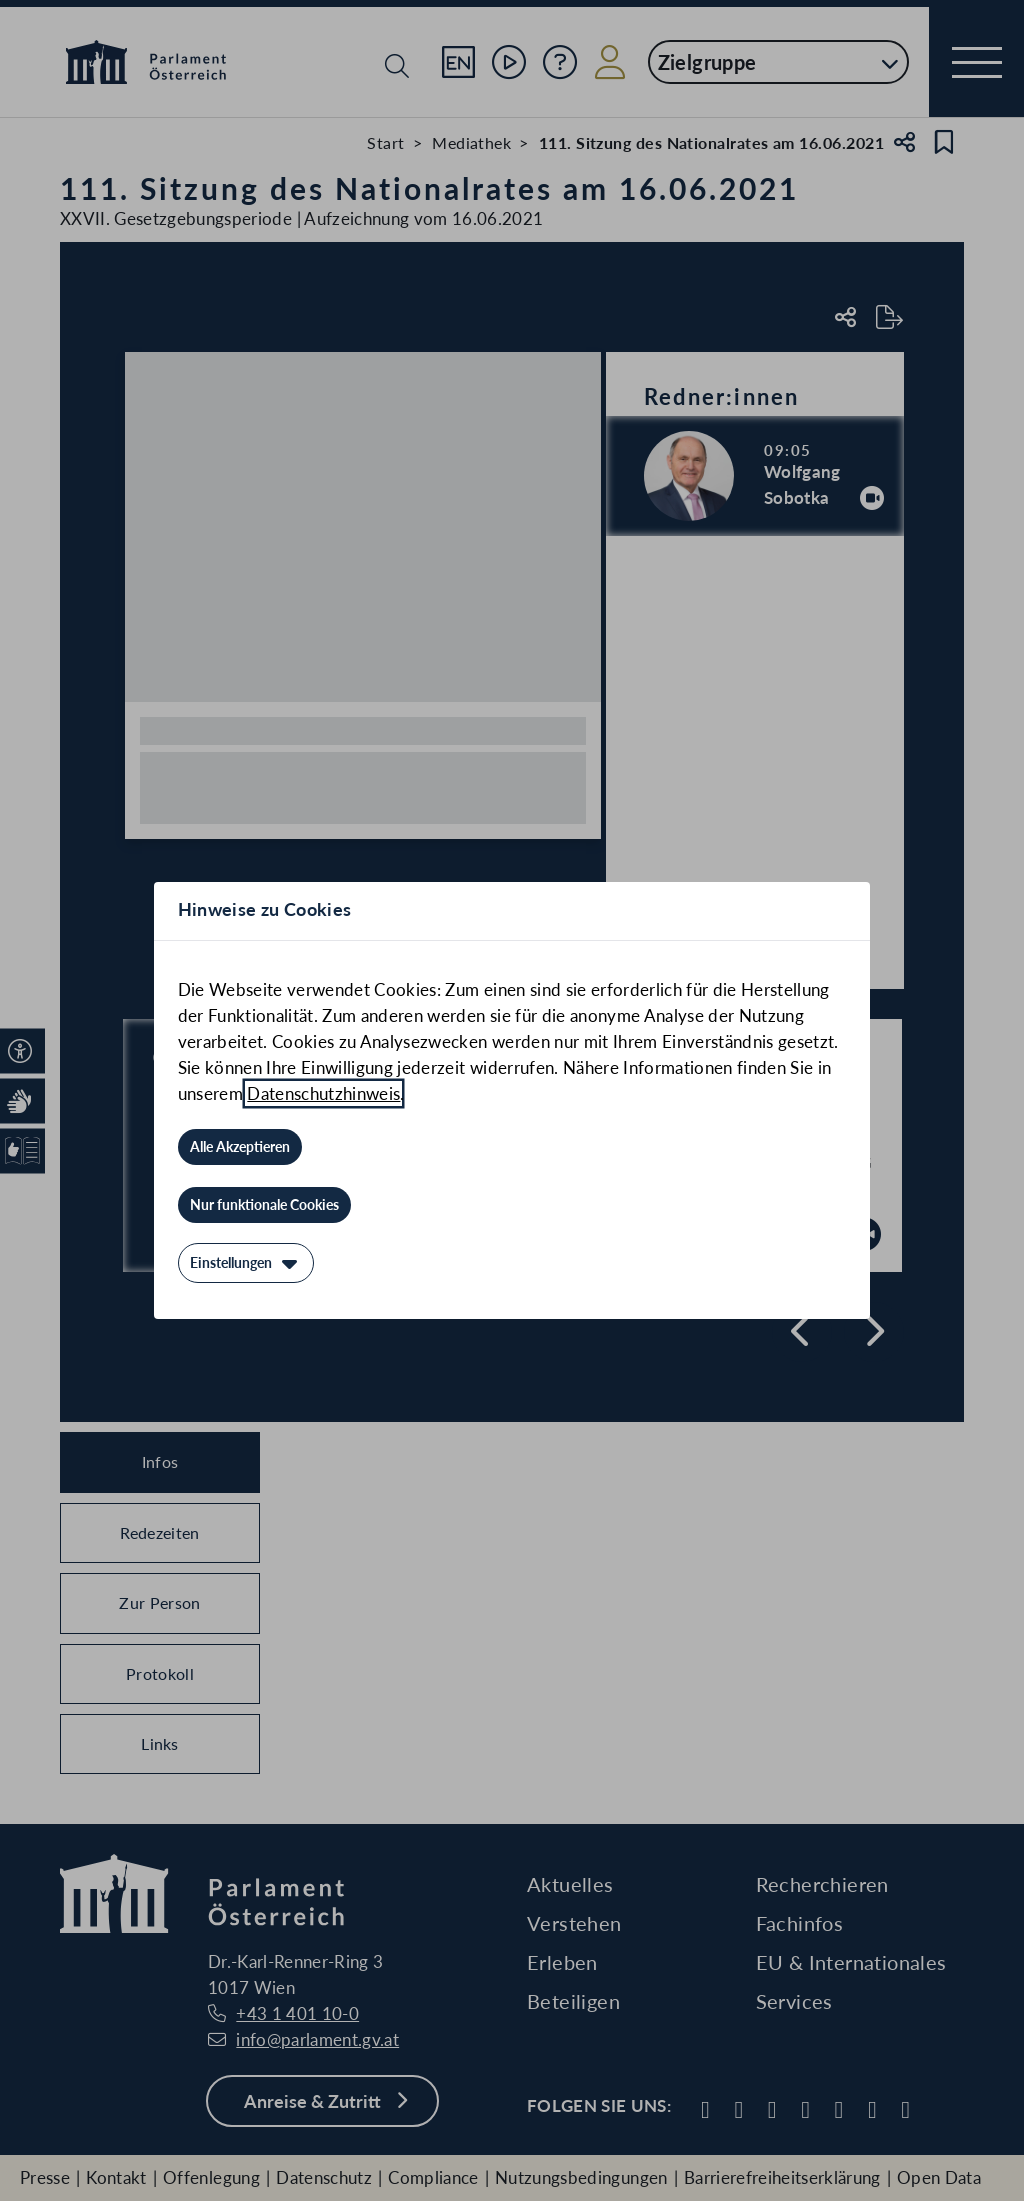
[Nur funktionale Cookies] (264, 1205)
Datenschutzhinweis (323, 1093)
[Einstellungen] (246, 1263)
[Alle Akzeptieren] (240, 1147)
